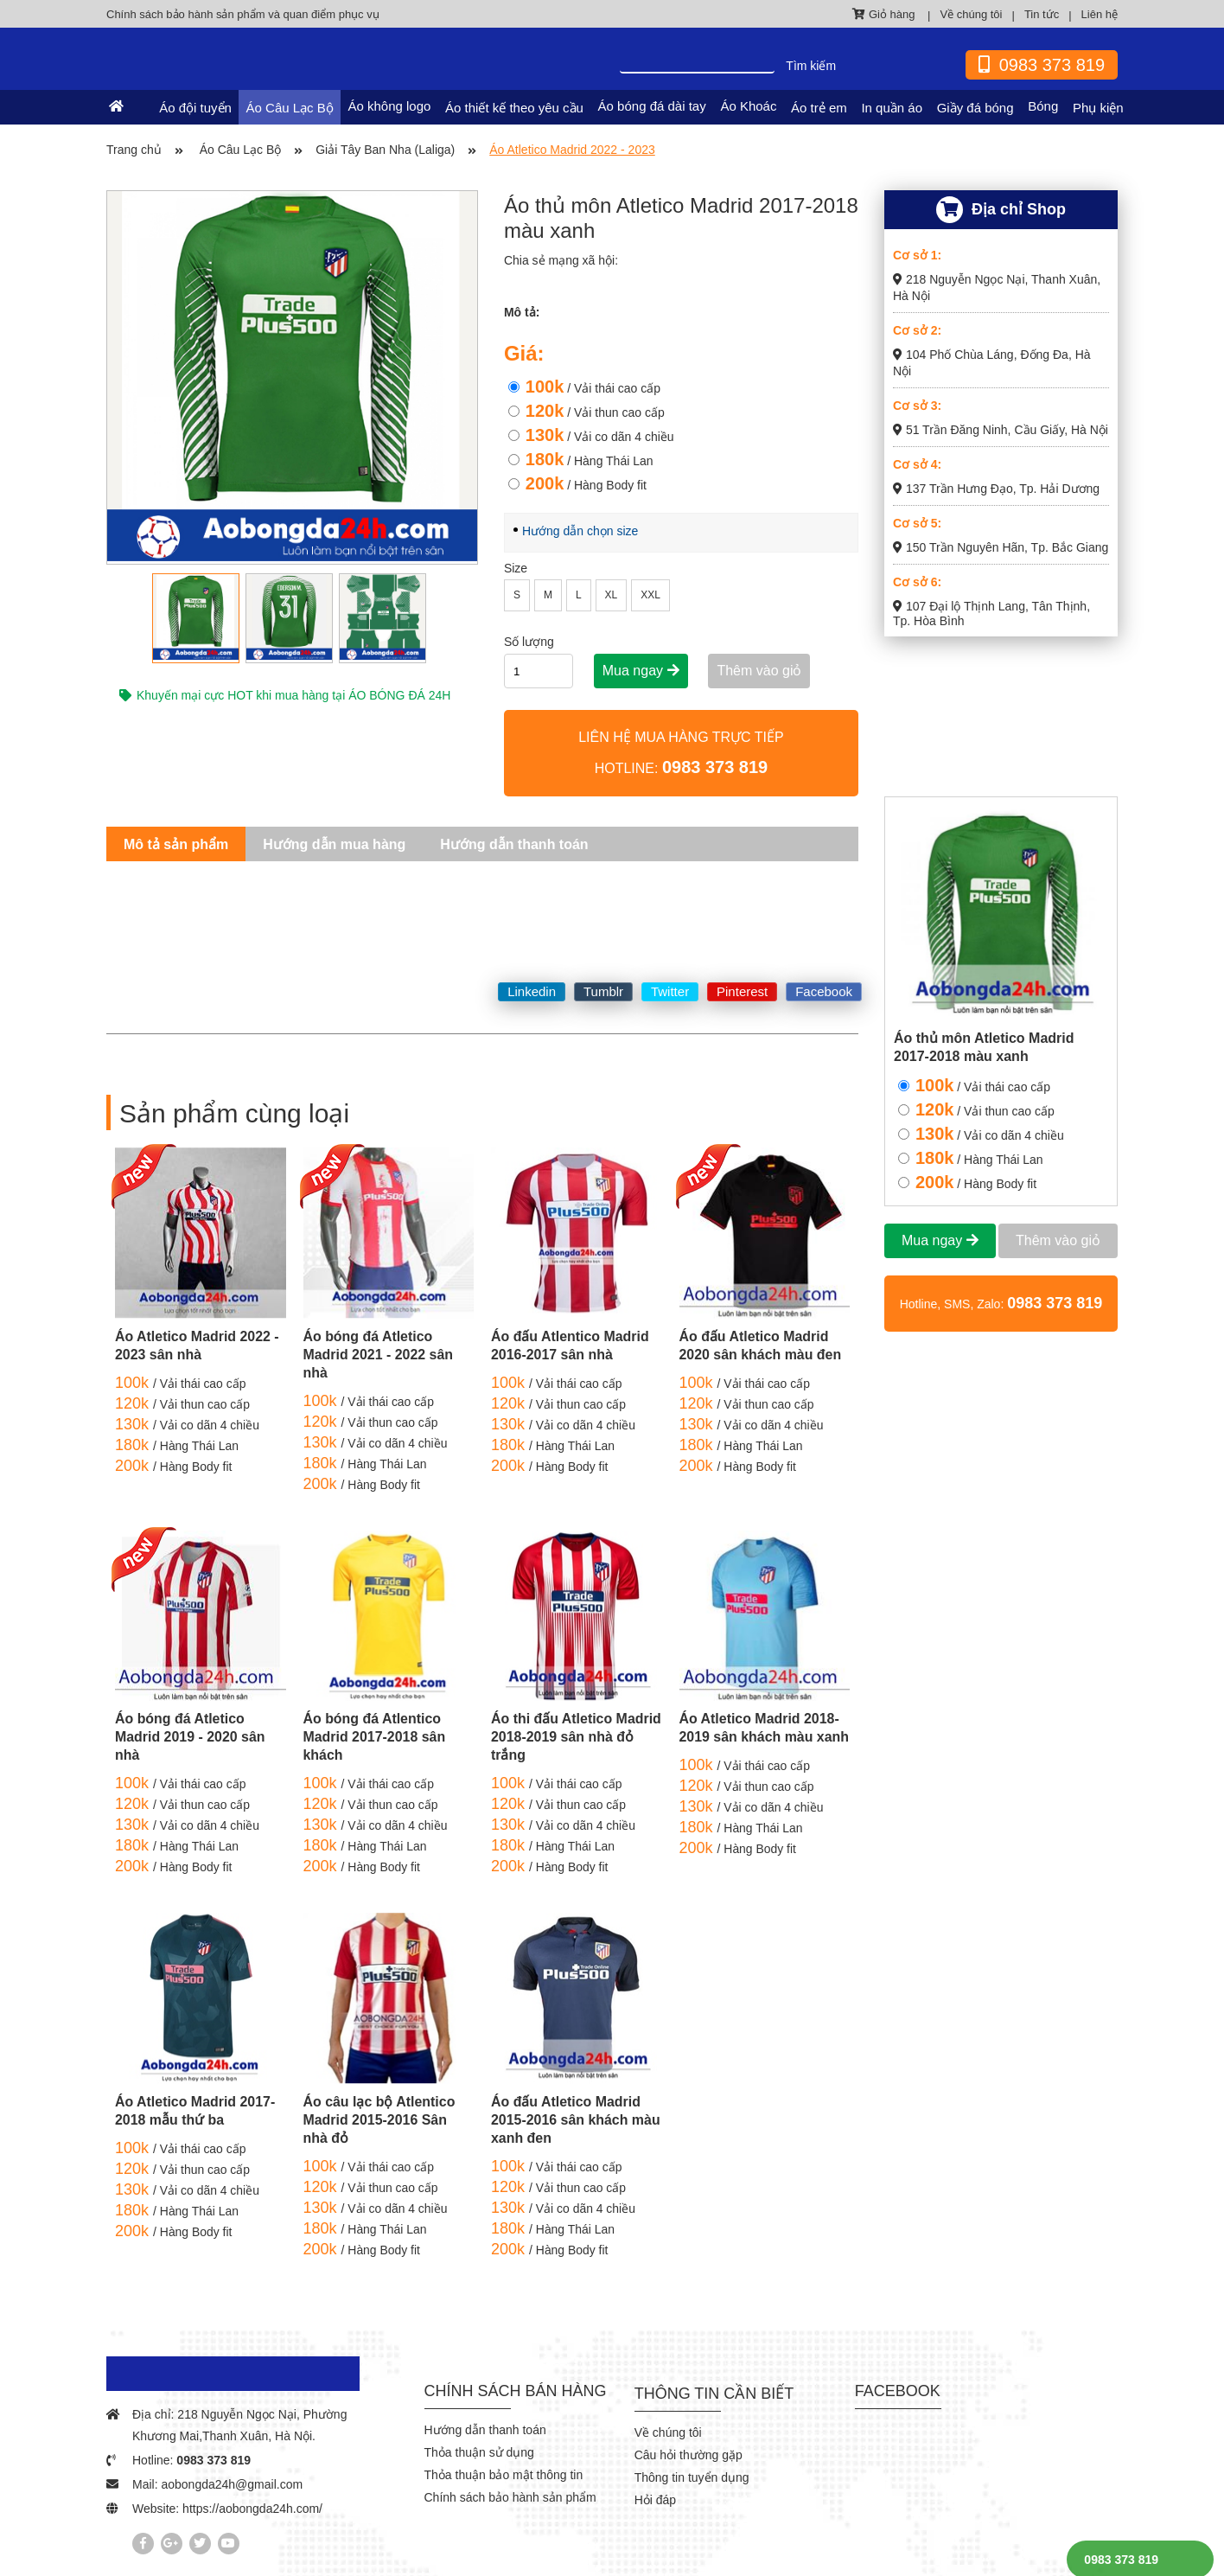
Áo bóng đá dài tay (653, 106)
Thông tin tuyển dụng (691, 2477)
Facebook (823, 991)
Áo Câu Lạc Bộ (291, 107)
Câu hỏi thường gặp (688, 2455)
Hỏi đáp (655, 2500)
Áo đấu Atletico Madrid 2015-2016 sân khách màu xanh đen (576, 2119)
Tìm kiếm (811, 66)
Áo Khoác (749, 106)
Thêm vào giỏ (759, 670)
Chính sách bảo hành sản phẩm (510, 2497)
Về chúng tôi (971, 14)
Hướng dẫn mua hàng (334, 844)
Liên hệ (1099, 14)
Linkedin (531, 991)
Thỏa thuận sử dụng (479, 2452)
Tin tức (1041, 14)
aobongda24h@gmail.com (232, 2484)
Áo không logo (390, 106)
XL (611, 595)
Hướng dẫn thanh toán (514, 844)
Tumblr (603, 991)
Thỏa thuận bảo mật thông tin (503, 2475)
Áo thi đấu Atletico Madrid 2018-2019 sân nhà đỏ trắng (562, 1736)
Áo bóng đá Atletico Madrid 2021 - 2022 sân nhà (378, 1354)
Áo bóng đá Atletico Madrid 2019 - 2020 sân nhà (190, 1736)
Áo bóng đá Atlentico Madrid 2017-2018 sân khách (374, 1736)
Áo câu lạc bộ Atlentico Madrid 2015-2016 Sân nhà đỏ (379, 2119)
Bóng (1043, 106)
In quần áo (892, 107)
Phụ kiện (1098, 107)
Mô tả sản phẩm (176, 844)
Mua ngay (640, 670)
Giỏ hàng (885, 14)
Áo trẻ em (820, 107)
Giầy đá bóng (975, 107)
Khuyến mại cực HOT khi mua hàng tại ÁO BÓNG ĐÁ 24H (284, 695)
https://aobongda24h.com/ (252, 2508)
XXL (650, 595)
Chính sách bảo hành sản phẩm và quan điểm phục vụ (242, 14)
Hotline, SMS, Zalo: (1001, 1303)
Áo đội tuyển (197, 107)
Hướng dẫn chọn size (580, 531)
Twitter (670, 991)
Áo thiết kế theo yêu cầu (515, 107)
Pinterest (742, 991)
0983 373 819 (213, 2460)
